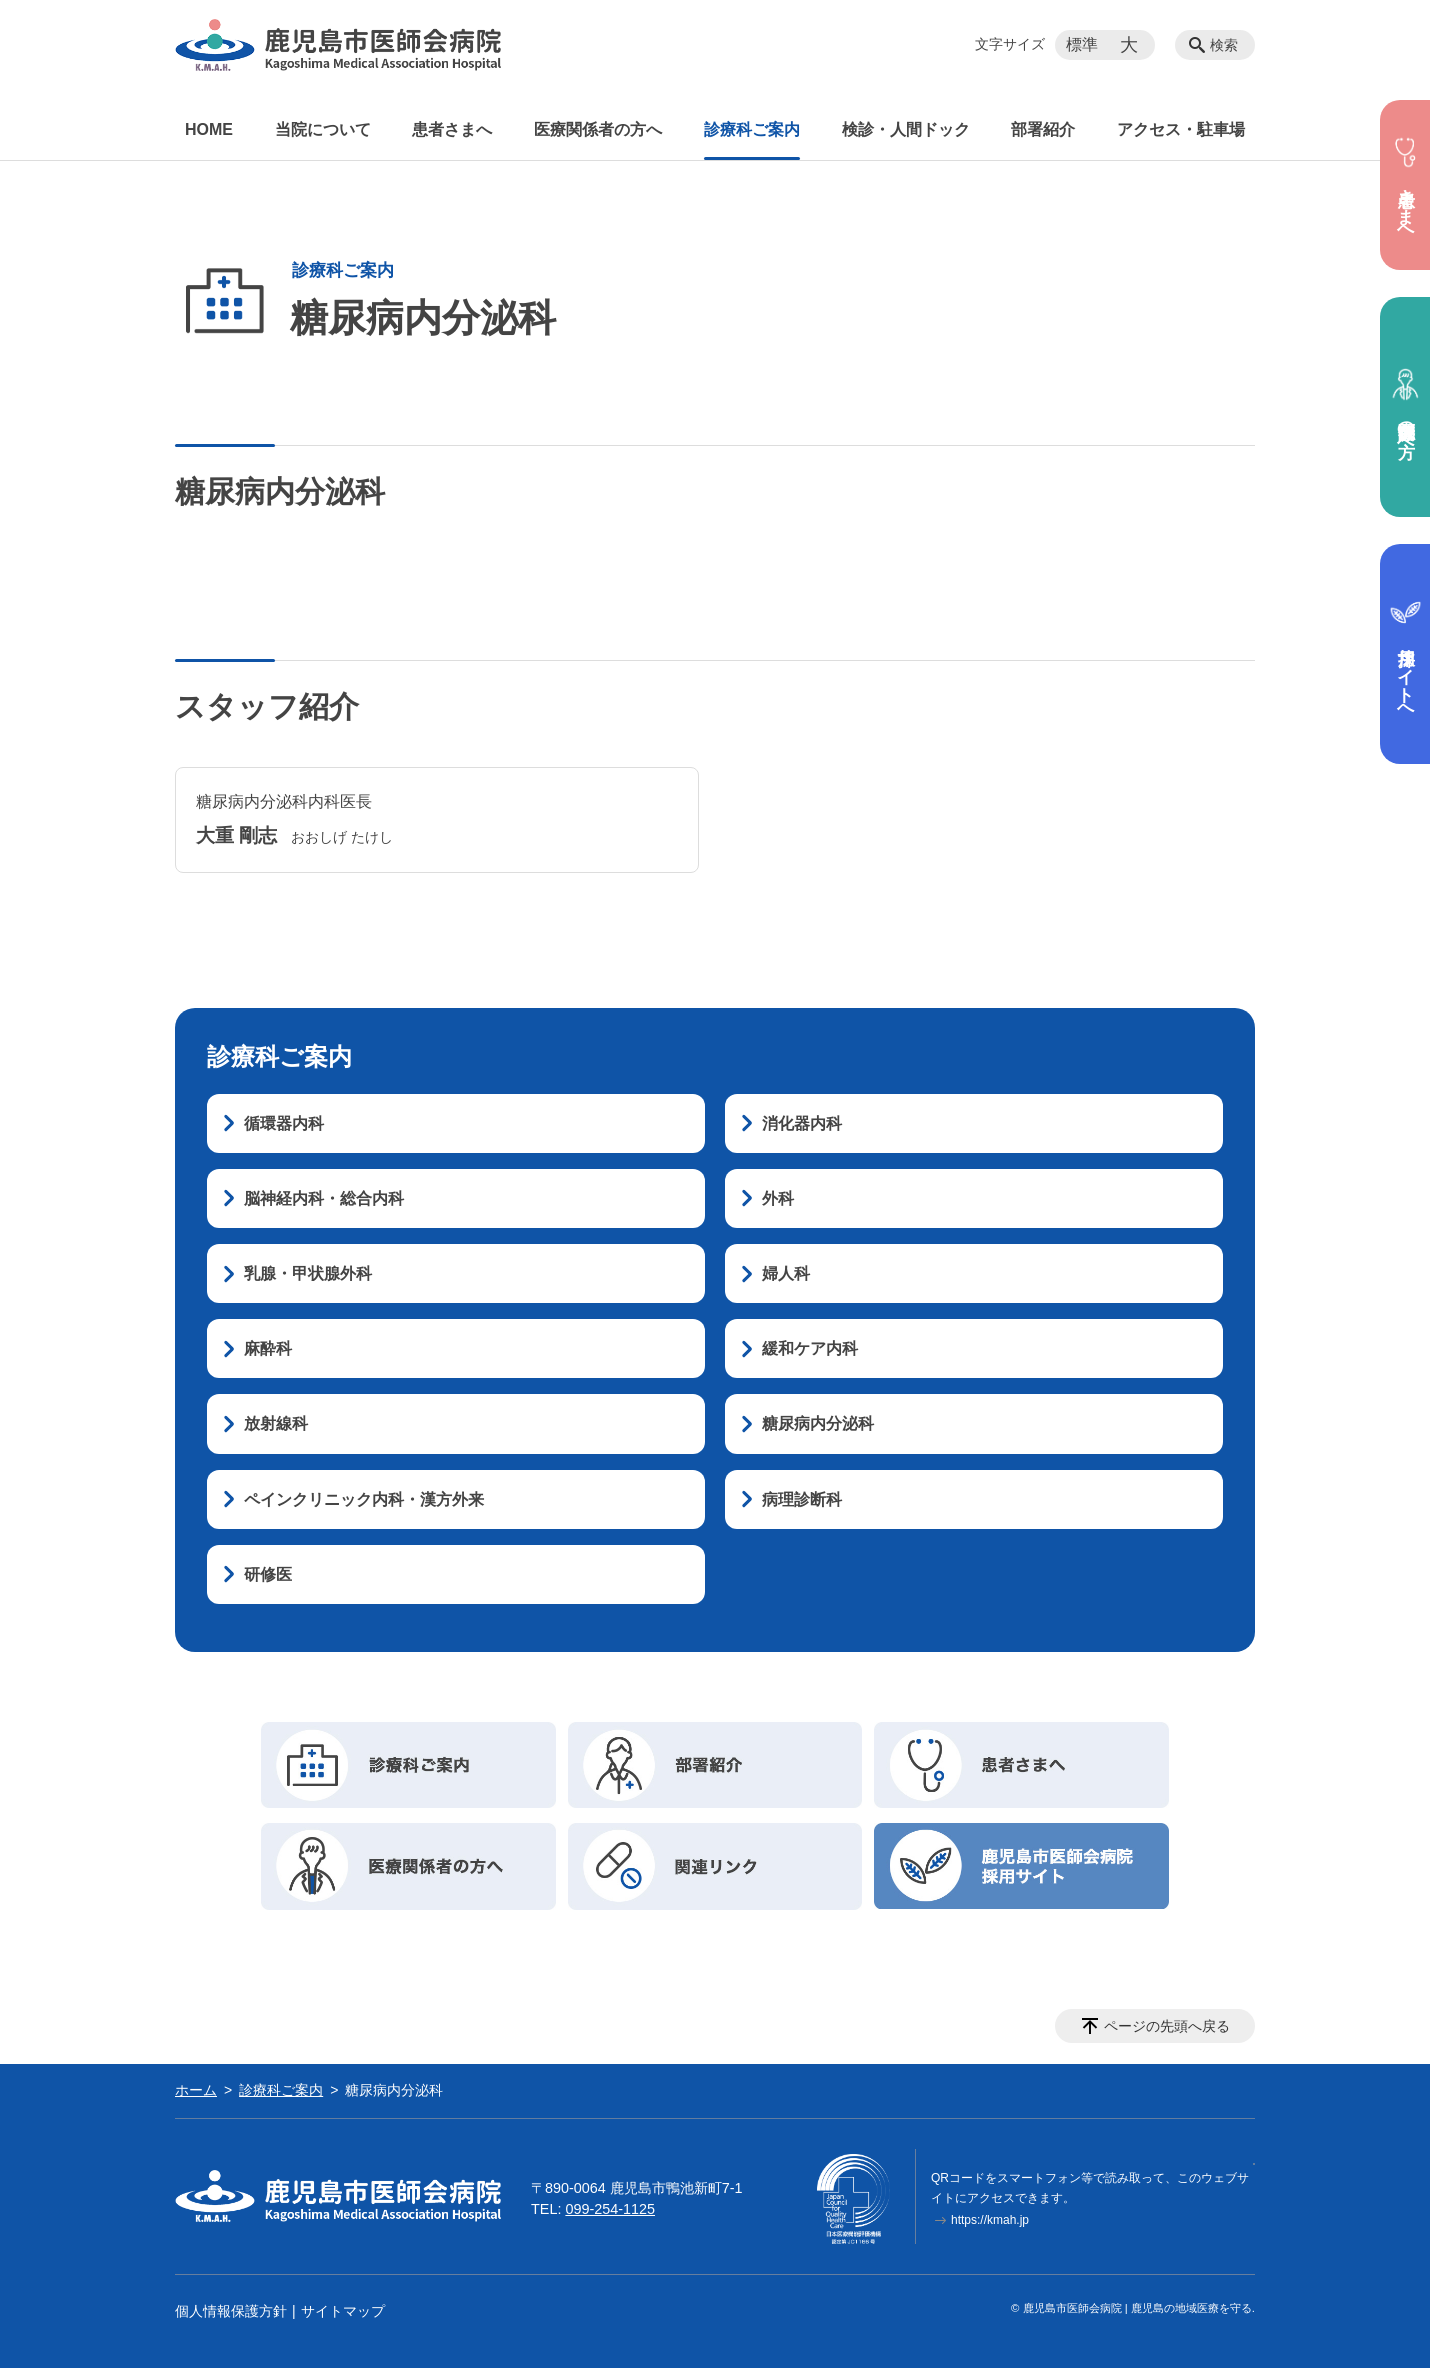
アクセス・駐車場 (1181, 129)
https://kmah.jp (990, 2220)
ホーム (196, 2090)
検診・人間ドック (906, 129)
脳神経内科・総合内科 (324, 1198)
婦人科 (786, 1273)
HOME (209, 129)
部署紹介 (1043, 129)
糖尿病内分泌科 (818, 1423)
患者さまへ (452, 129)
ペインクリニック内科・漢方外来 (364, 1499)
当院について (323, 129)
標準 (1082, 44)
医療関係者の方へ (598, 129)
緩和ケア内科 (810, 1348)
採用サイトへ (1405, 654)
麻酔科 (268, 1348)
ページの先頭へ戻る (1167, 2026)
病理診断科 (802, 1499)
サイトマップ (343, 2311)
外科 (778, 1198)
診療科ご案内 (752, 129)
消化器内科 (802, 1123)
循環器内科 (284, 1123)
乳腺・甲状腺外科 (308, 1273)
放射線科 (276, 1423)
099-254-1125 (610, 2209)
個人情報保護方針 (231, 2311)
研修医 (268, 1574)
